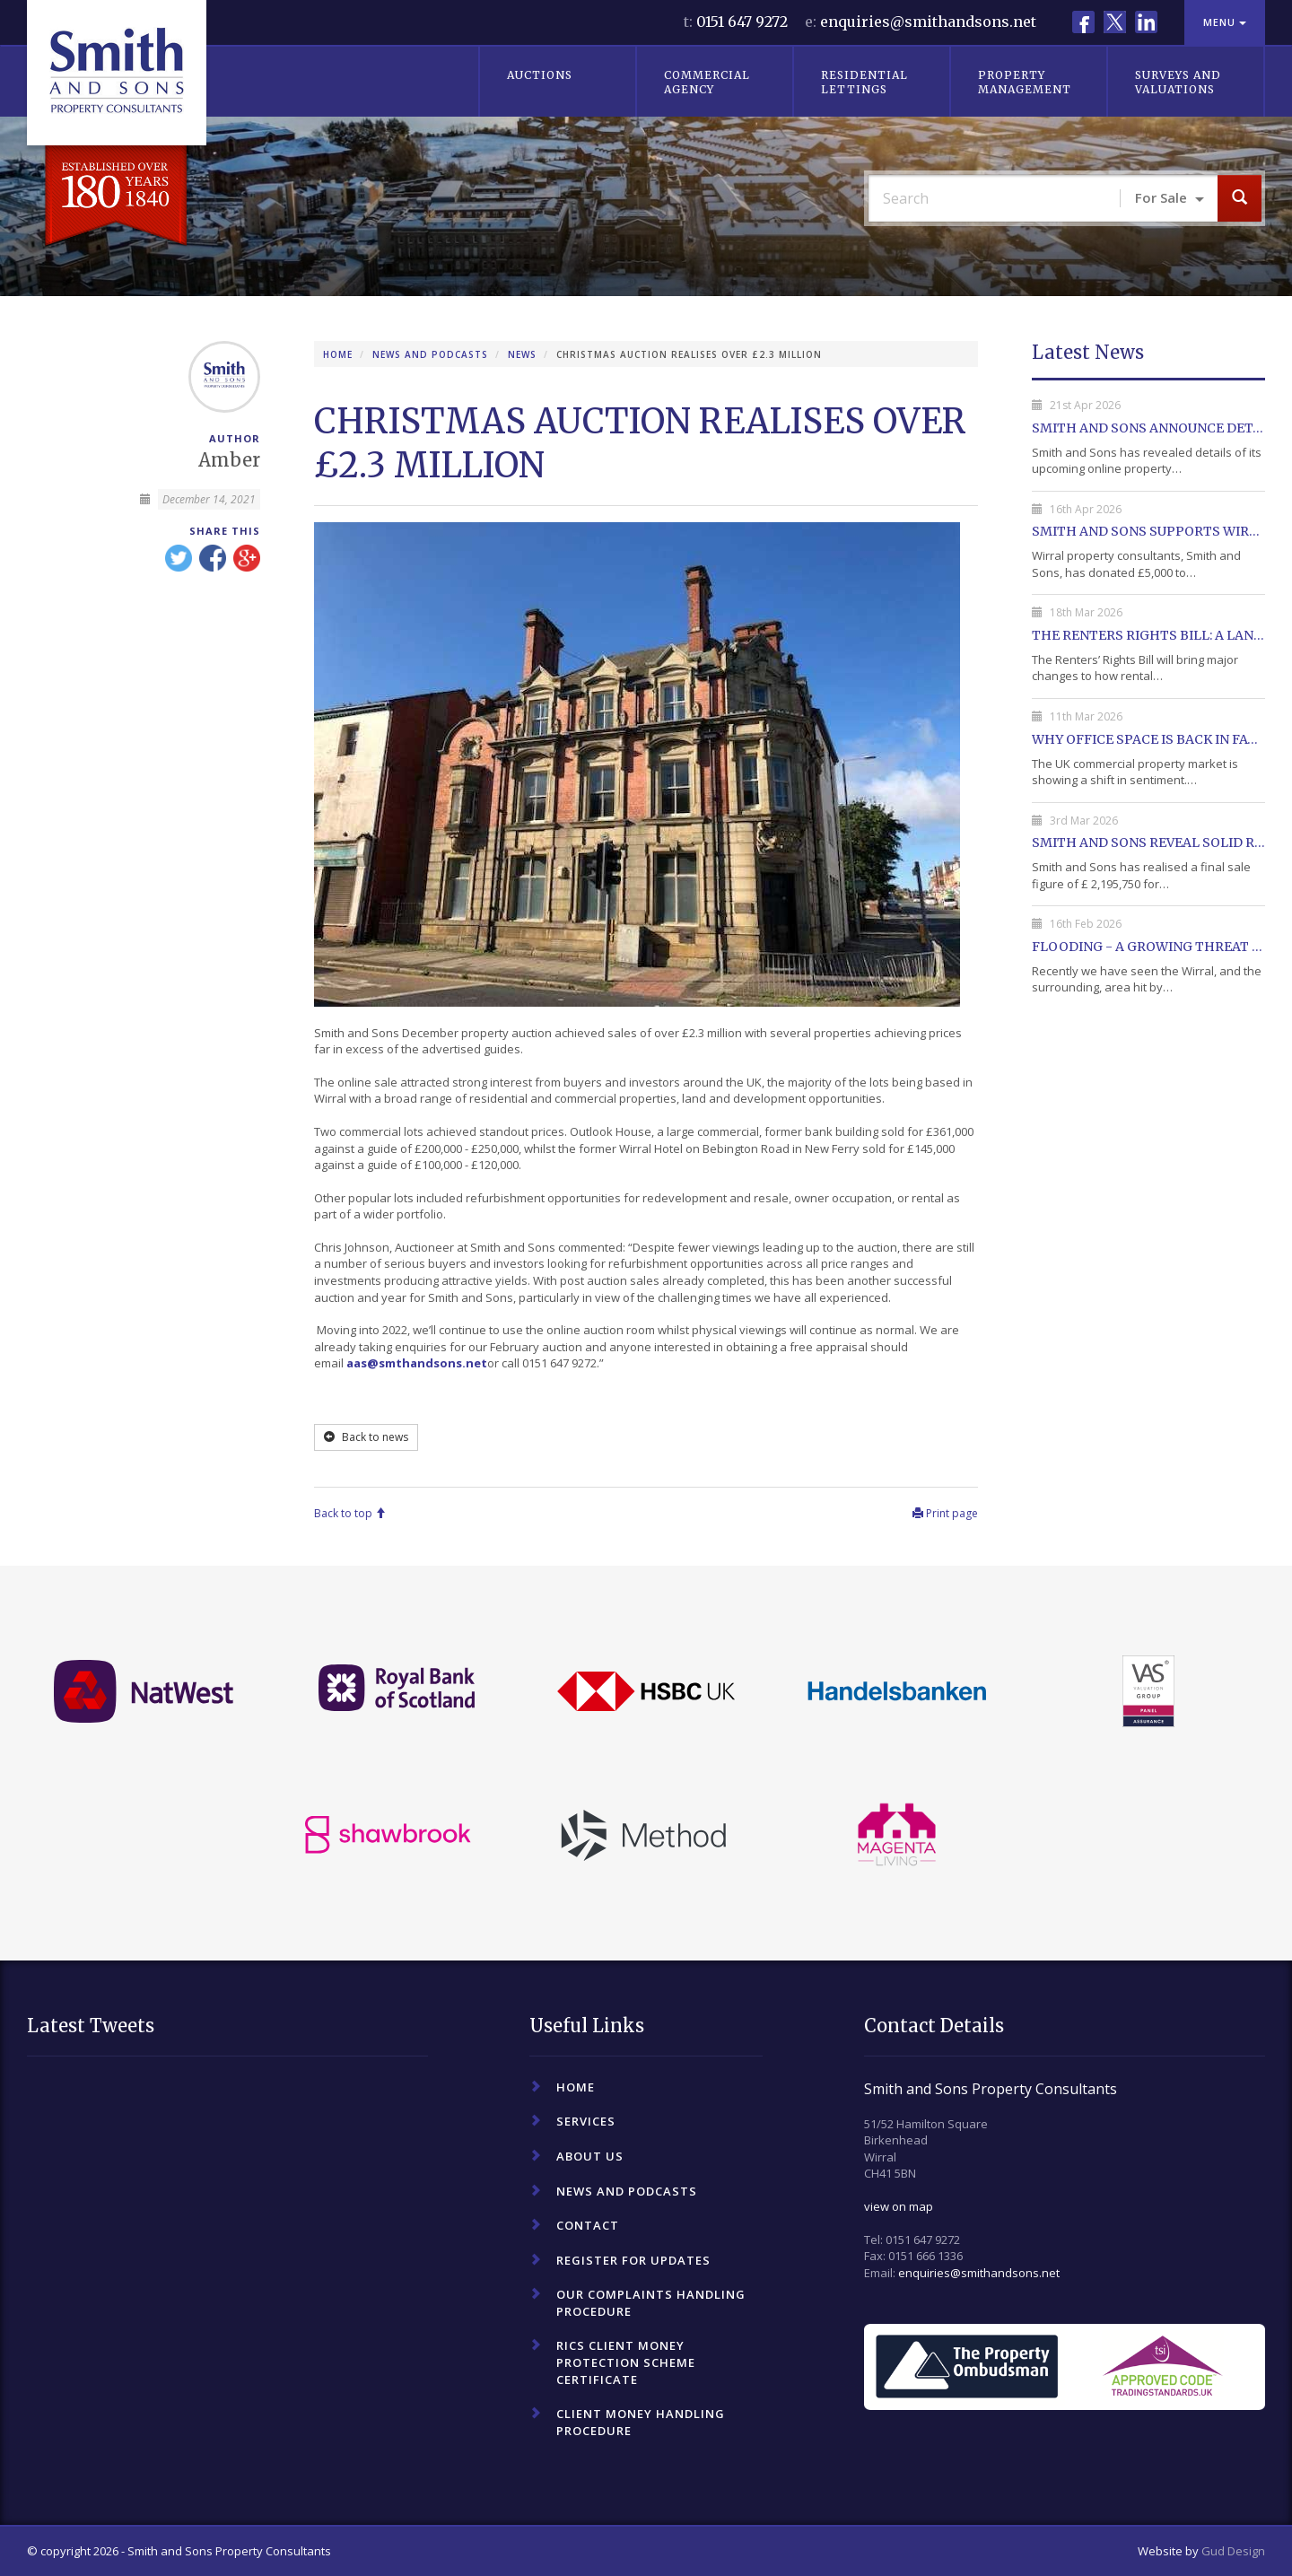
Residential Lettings (864, 82)
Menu (1224, 22)
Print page (945, 1513)
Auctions (539, 75)
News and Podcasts (430, 354)
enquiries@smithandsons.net (928, 22)
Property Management (1024, 82)
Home (338, 354)
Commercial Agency (707, 82)
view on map (898, 2206)
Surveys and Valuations (1178, 82)
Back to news (366, 1437)
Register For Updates (633, 2260)
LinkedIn (1146, 22)
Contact (587, 2225)
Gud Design (1233, 2551)
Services (585, 2121)
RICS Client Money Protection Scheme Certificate (625, 2362)
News (522, 354)
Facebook (1083, 22)
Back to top (350, 1513)
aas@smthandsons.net (416, 1363)
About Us (590, 2156)
